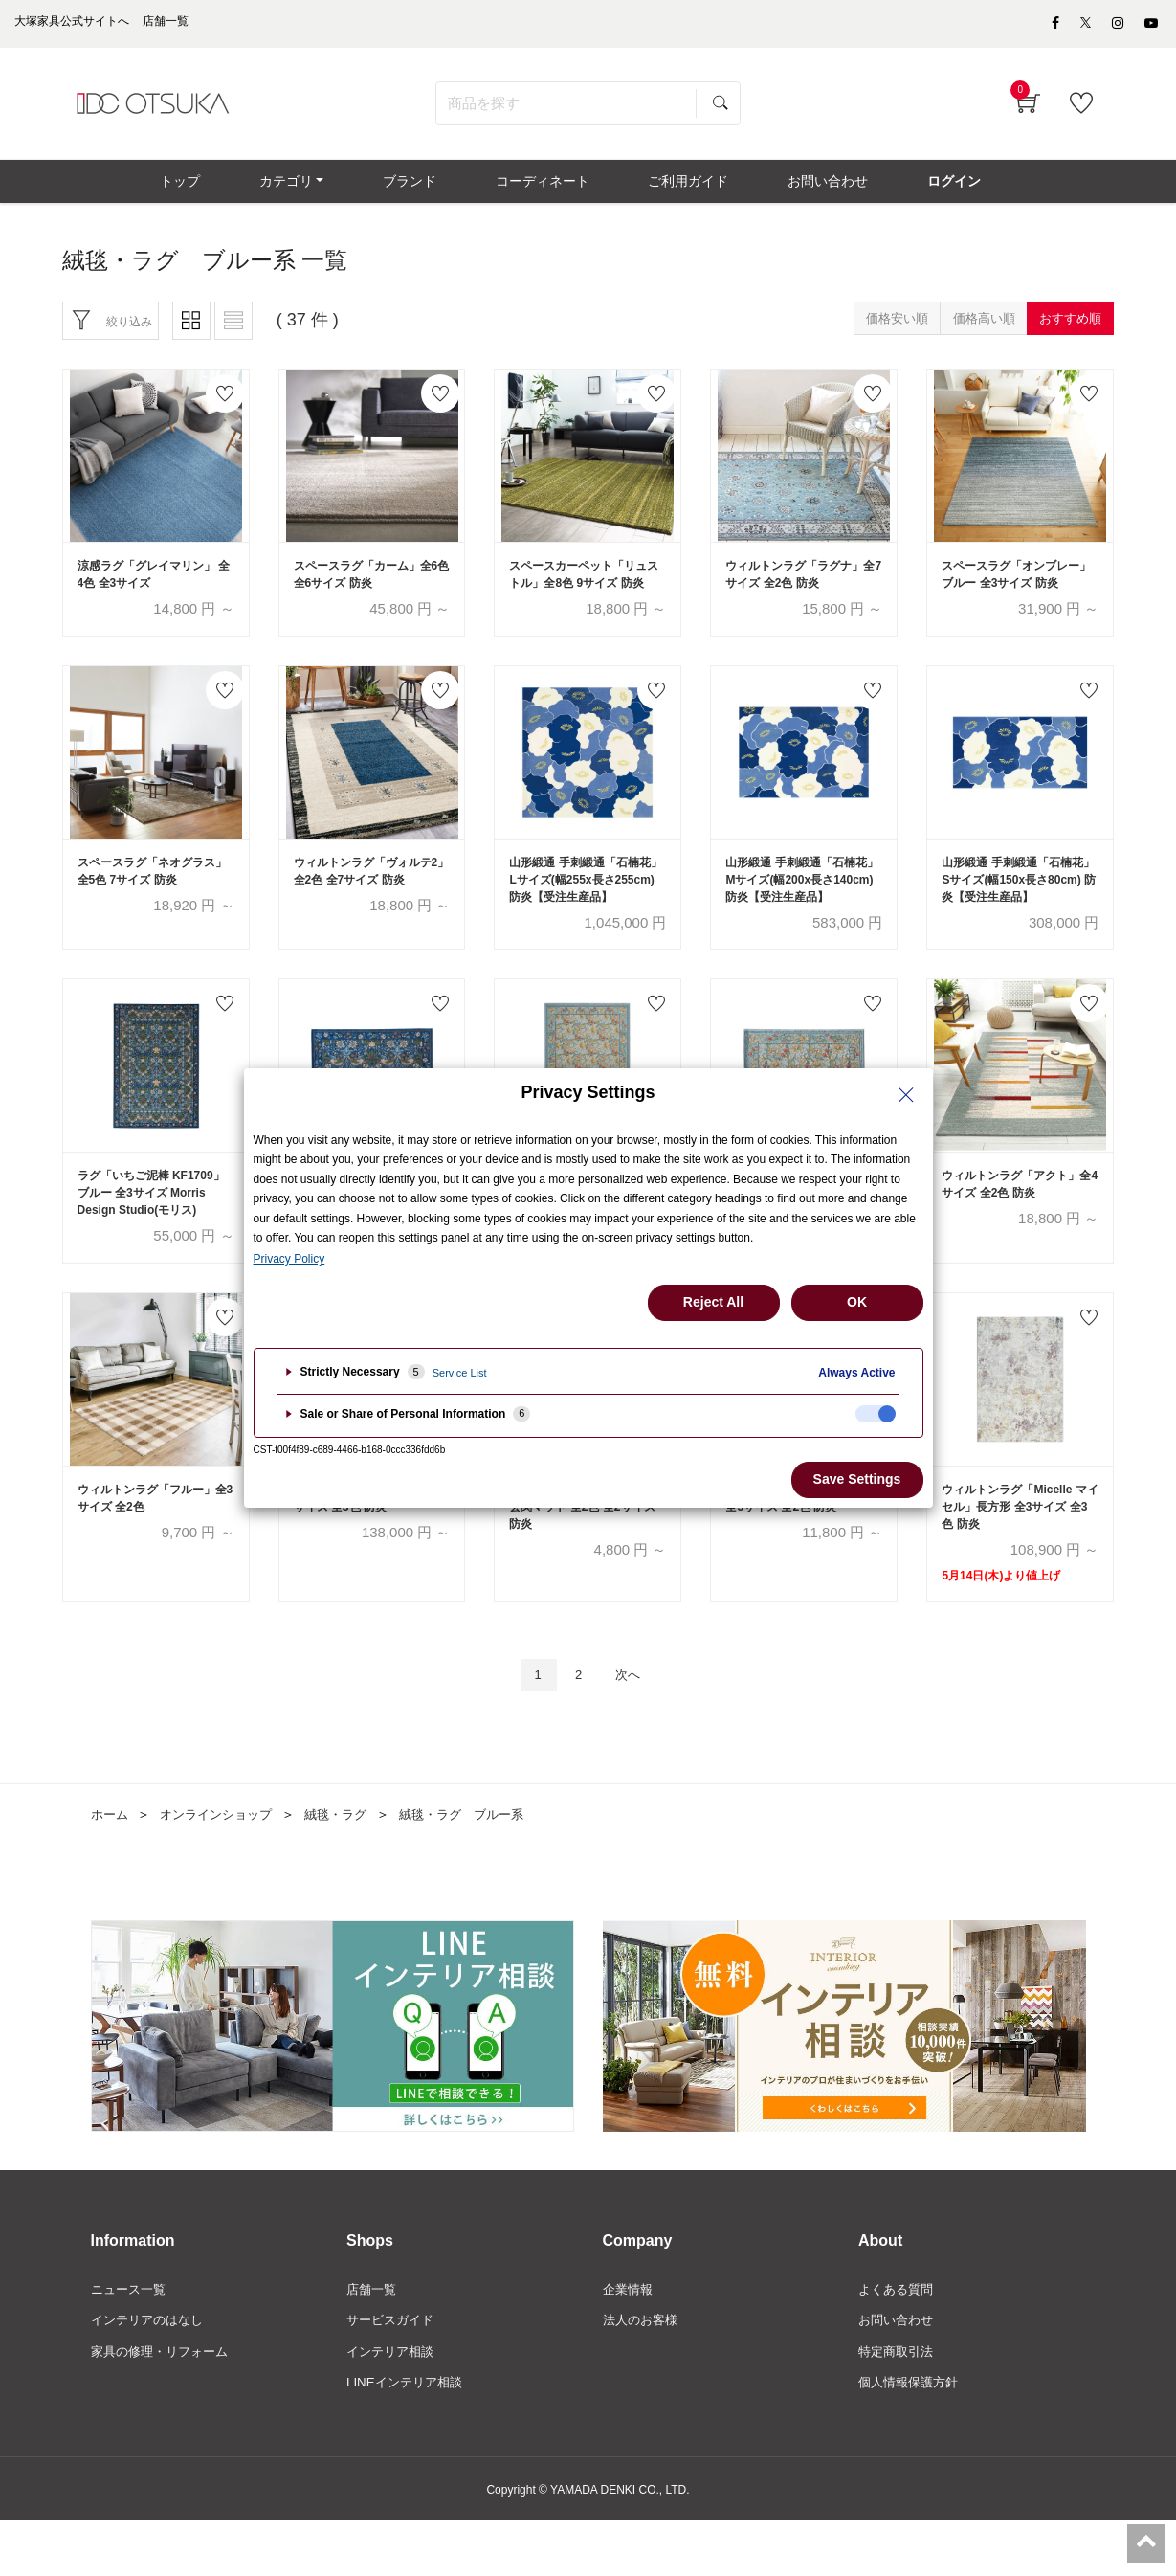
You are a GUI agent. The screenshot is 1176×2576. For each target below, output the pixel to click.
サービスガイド (393, 2374)
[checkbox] (875, 1413)
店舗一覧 (373, 2341)
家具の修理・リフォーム (164, 2405)
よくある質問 (898, 2341)
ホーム (111, 1865)
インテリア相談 (393, 2405)
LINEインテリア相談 (408, 2438)
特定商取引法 (898, 2405)
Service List (460, 1372)
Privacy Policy (289, 1259)
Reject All (713, 1302)
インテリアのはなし (151, 2374)
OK (857, 1302)
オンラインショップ (223, 1865)
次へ (633, 1724)
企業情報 (629, 2341)
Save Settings (857, 1479)
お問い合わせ (898, 2374)
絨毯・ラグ (349, 1865)
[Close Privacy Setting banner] (906, 1095)
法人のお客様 (643, 2374)
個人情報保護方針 (911, 2438)
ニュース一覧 (131, 2341)
